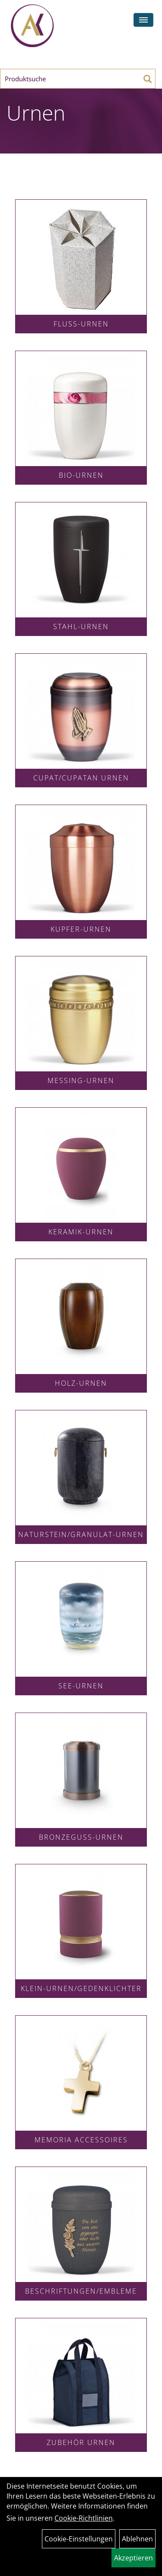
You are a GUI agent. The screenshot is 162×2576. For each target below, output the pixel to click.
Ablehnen (137, 2539)
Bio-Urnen (81, 475)
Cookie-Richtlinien (83, 2518)
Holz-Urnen (81, 1383)
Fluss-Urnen (81, 324)
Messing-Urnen (81, 1080)
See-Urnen (81, 1686)
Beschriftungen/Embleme (81, 2291)
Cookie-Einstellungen (78, 2539)
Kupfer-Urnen (81, 929)
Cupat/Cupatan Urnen (81, 778)
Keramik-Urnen (81, 1232)
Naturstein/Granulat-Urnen (81, 1534)
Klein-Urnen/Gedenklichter (81, 1988)
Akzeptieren (133, 2558)
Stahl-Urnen (81, 626)
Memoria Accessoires (81, 2140)
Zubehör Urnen (81, 2442)
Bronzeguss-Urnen (81, 1837)
